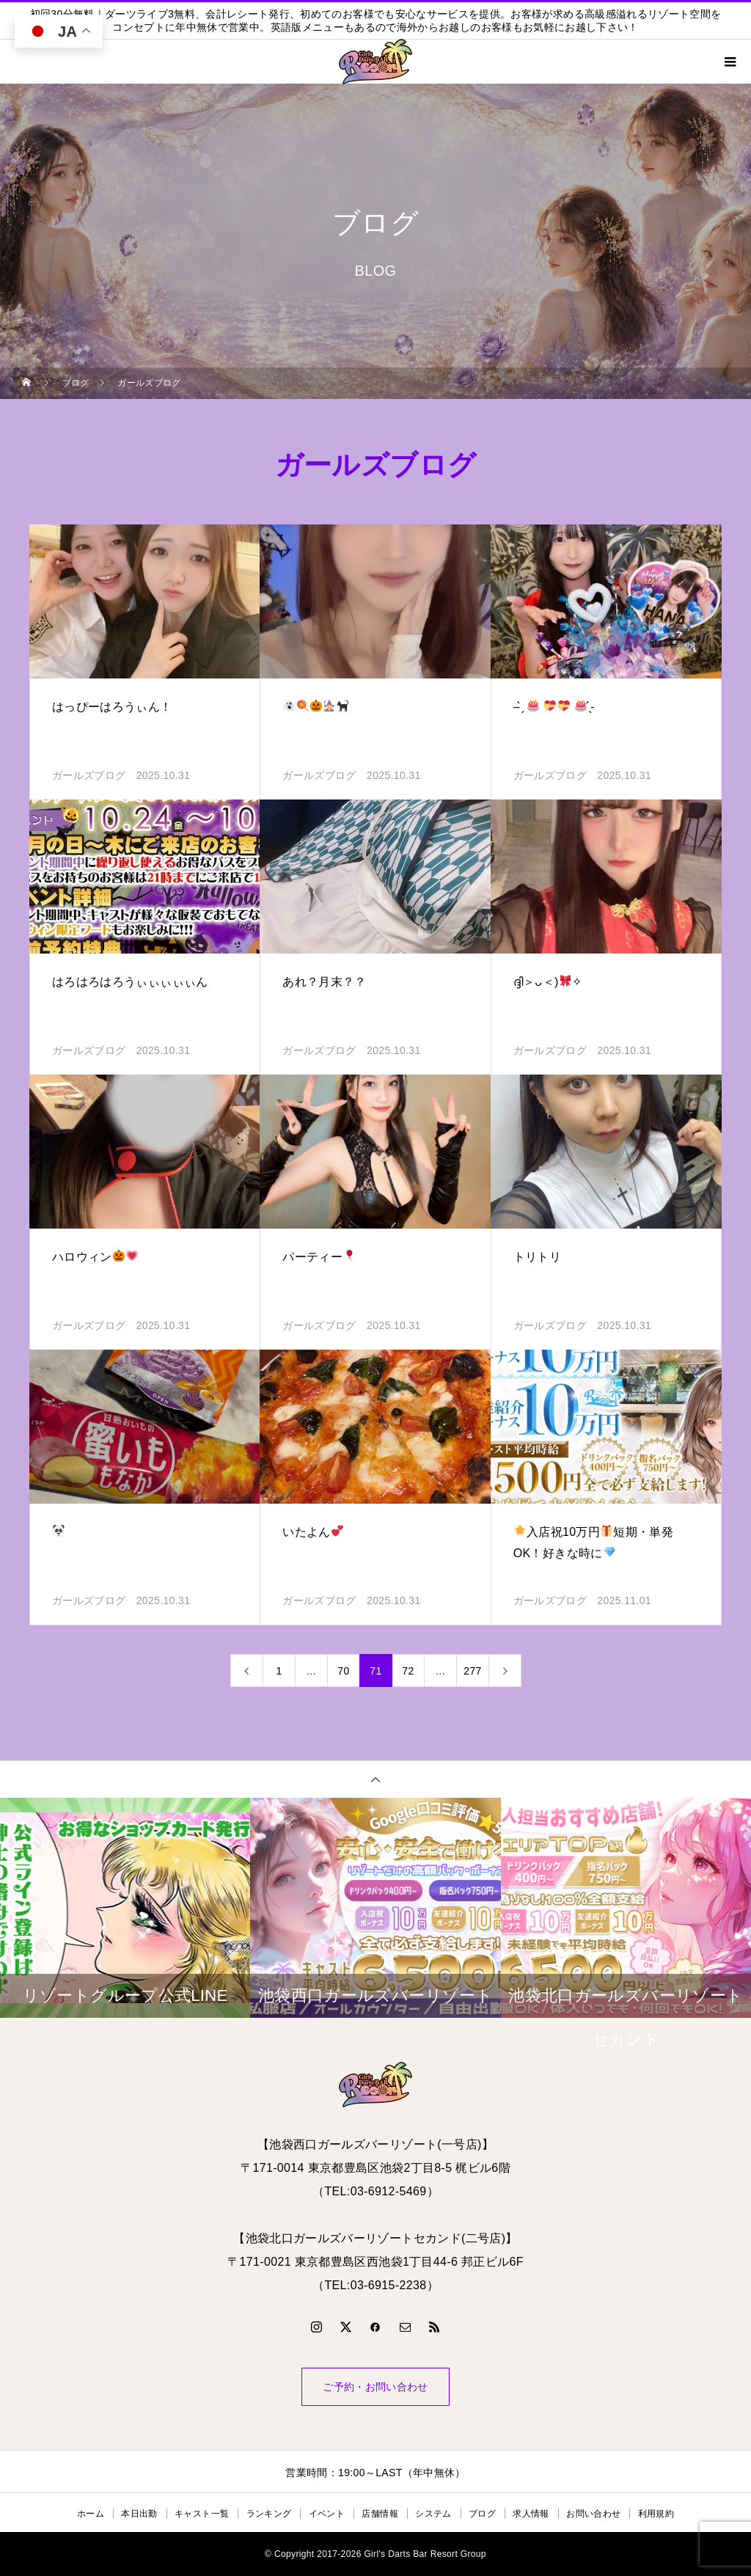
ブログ (482, 2514)
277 (472, 1671)
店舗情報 (380, 2514)
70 (343, 1671)
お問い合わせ (593, 2514)
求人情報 (531, 2514)
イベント (327, 2514)
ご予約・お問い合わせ (375, 2387)
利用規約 (656, 2514)
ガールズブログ (88, 775)
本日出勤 (139, 2514)
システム (433, 2514)
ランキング (269, 2514)
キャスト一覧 (202, 2514)
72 (408, 1671)
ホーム (90, 2514)
